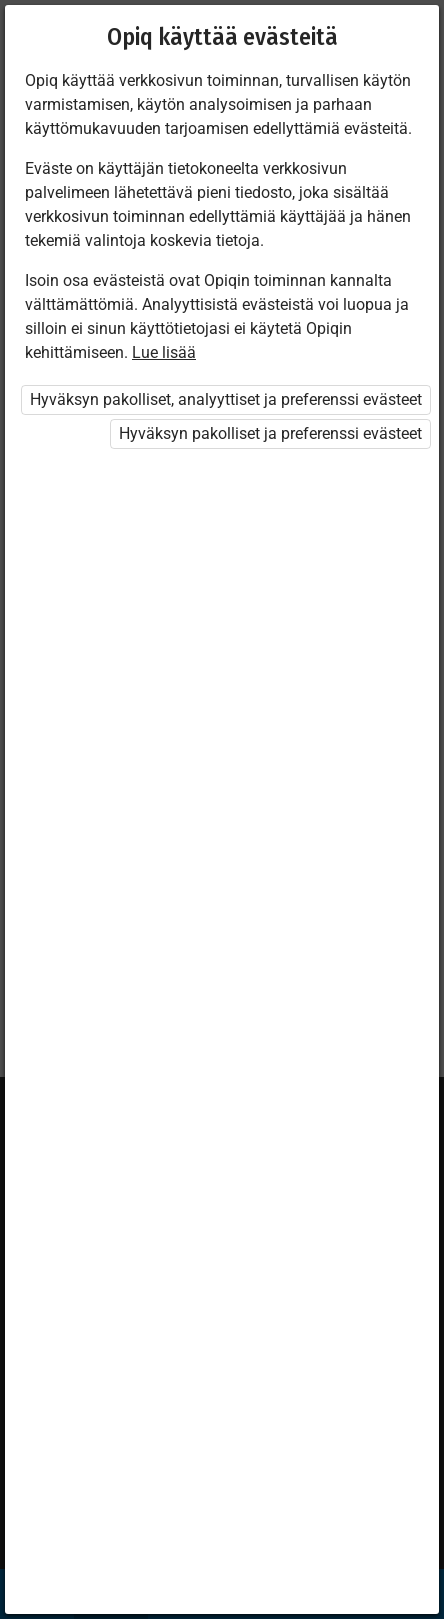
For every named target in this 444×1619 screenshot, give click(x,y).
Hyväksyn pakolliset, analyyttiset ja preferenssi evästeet (226, 399)
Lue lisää (164, 352)
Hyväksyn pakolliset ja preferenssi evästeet (270, 433)
